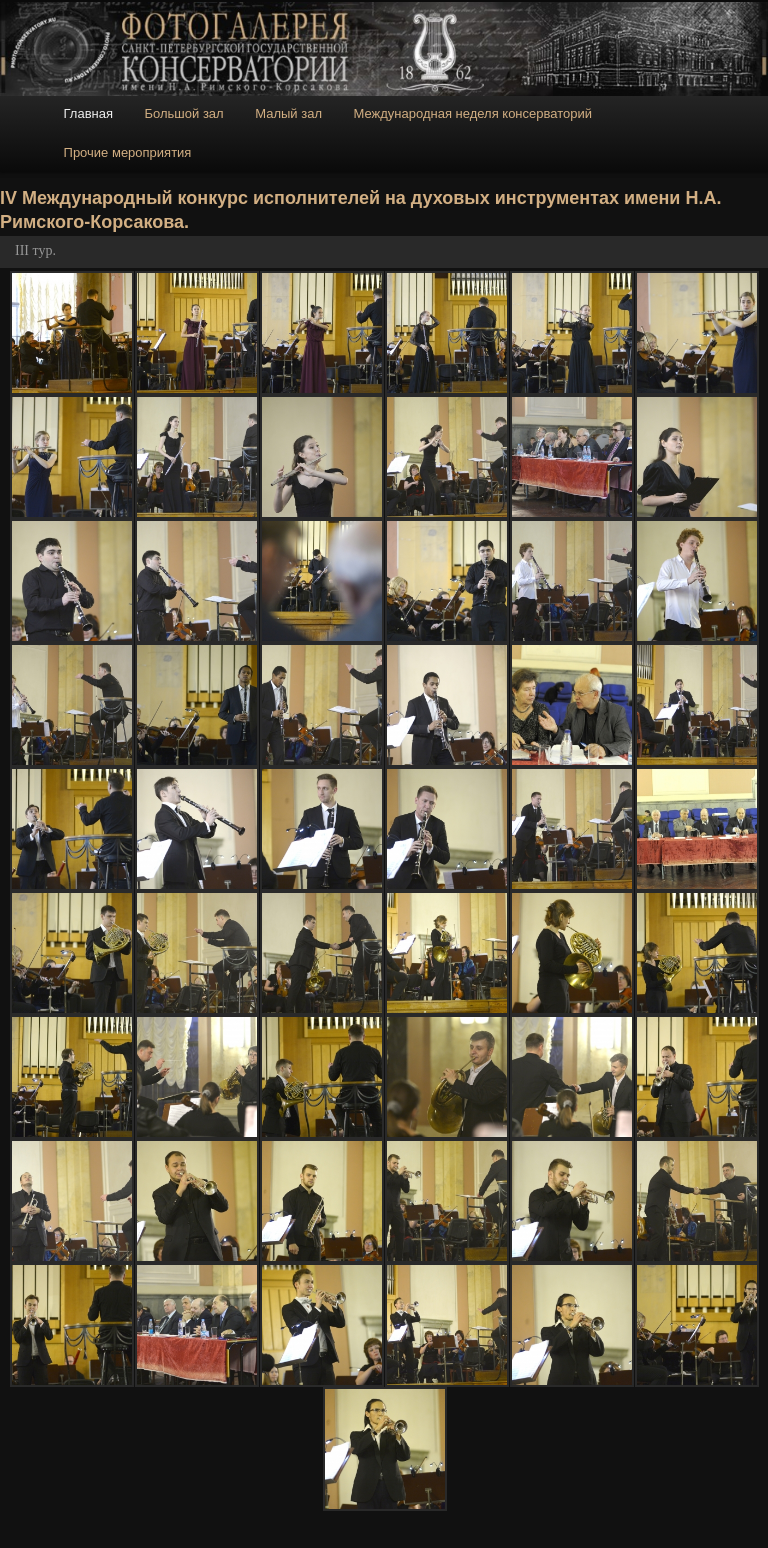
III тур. (35, 250)
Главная (88, 113)
